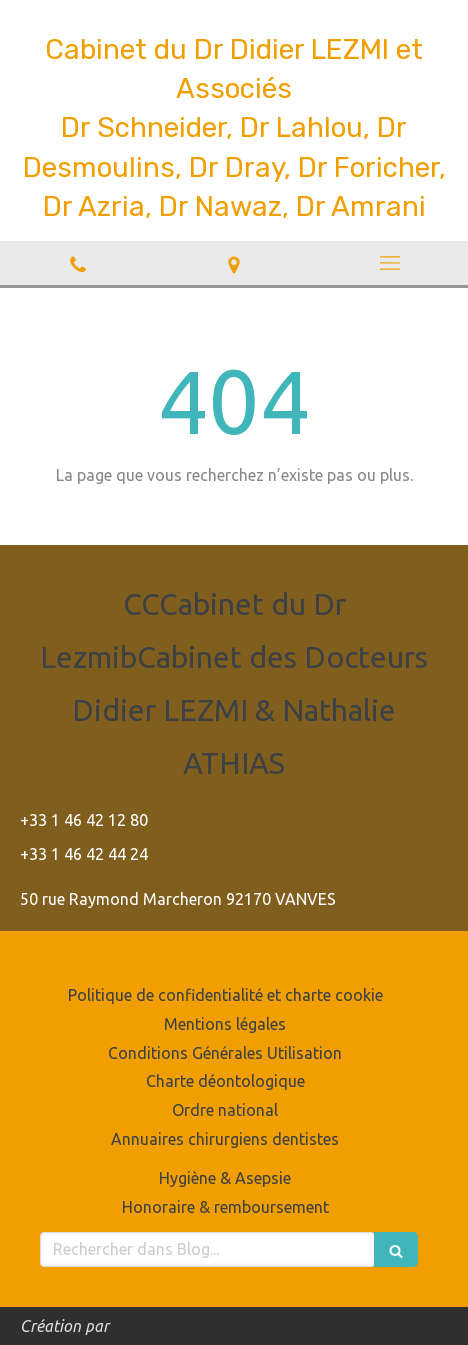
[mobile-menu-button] (390, 263)
